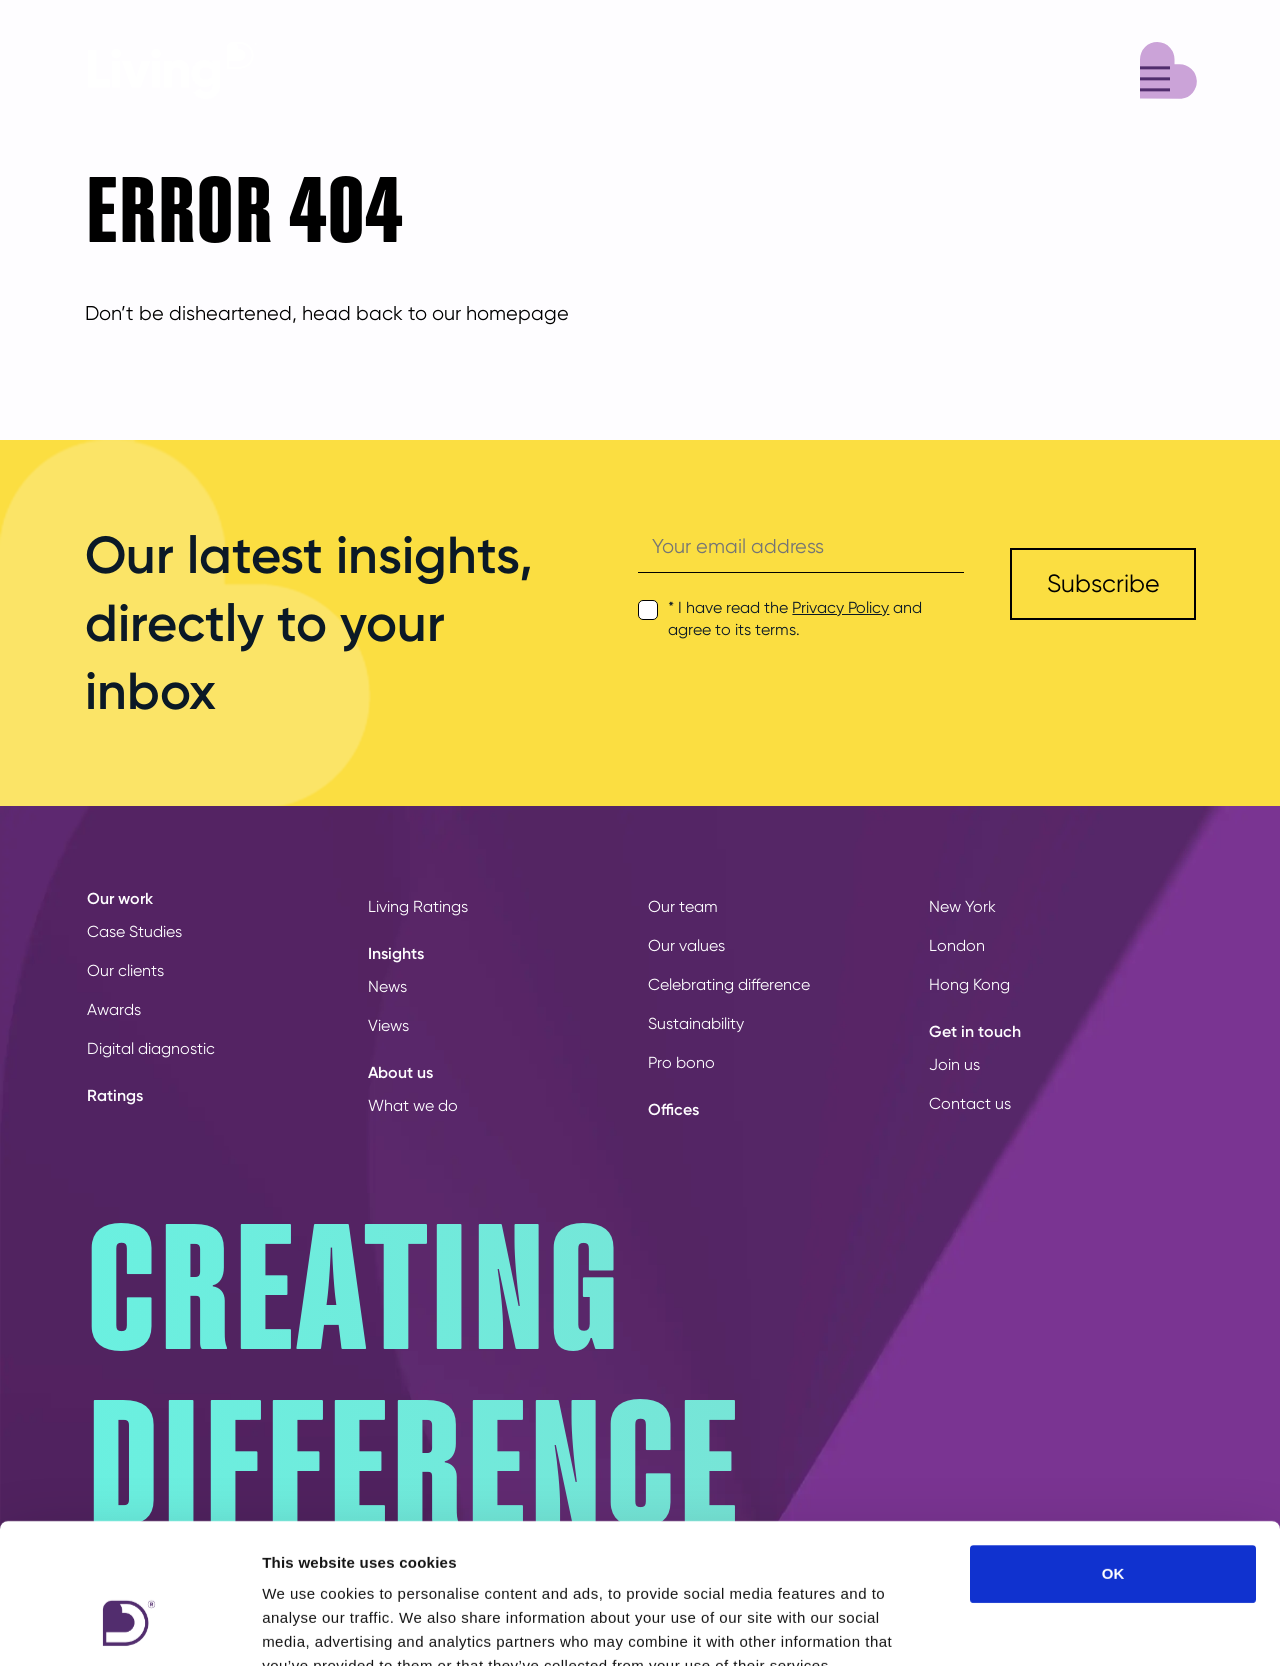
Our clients (125, 970)
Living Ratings (418, 906)
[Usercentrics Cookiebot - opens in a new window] (129, 1627)
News (387, 986)
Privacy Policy (840, 607)
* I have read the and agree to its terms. (795, 618)
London (957, 945)
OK (1113, 1453)
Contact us (970, 1103)
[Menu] (1168, 67)
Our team (683, 906)
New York (962, 906)
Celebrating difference (729, 984)
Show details (1049, 1626)
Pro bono (681, 1062)
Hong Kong (969, 984)
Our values (686, 945)
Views (388, 1025)
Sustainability (696, 1023)
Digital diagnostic (151, 1048)
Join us (954, 1064)
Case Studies (134, 931)
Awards (114, 1009)
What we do (413, 1105)
